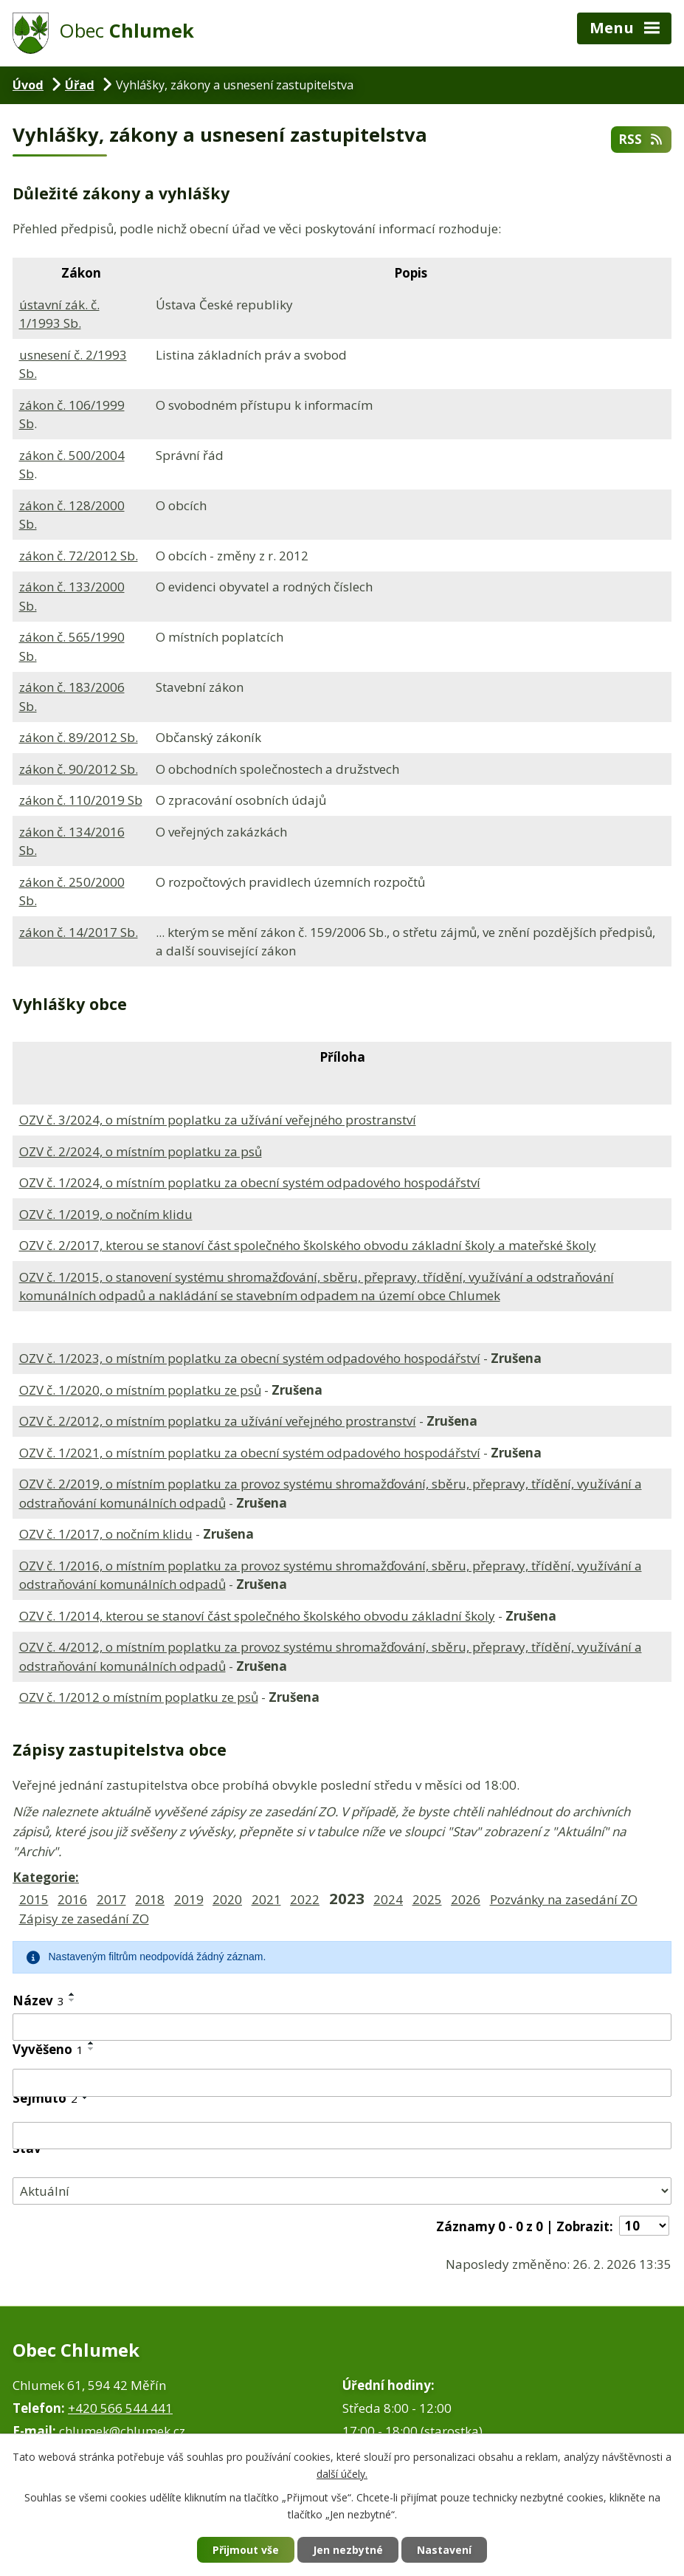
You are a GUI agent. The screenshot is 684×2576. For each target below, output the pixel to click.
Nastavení (444, 2550)
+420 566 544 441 (120, 2408)
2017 (111, 1899)
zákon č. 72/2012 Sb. (78, 555)
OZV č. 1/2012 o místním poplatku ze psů (138, 1697)
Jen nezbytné (348, 2550)
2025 (427, 1899)
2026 (465, 1899)
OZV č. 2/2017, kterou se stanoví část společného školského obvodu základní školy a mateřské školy (307, 1245)
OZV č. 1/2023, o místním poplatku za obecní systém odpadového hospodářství (249, 1358)
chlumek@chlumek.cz (122, 2430)
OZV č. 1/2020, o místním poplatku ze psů (140, 1389)
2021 (266, 1899)
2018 (150, 1899)
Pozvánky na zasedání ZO (564, 1899)
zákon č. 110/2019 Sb (80, 799)
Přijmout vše (246, 2550)
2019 (189, 1899)
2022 (304, 1899)
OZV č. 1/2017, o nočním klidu (106, 1533)
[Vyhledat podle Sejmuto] (342, 2136)
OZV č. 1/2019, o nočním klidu (106, 1214)
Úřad (79, 85)
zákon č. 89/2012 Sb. (78, 737)
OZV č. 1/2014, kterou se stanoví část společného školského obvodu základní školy (257, 1615)
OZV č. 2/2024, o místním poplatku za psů (140, 1151)
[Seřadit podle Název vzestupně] (72, 1994)
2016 (72, 1899)
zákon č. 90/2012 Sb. (78, 768)
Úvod (28, 85)
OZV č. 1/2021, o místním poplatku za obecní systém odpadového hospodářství (249, 1452)
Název (38, 2000)
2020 (227, 1899)
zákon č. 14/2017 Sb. (78, 932)
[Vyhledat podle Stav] (342, 2191)
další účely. (342, 2474)
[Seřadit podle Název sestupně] (72, 2000)
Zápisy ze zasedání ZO (84, 1918)
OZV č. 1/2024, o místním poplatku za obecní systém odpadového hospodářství (249, 1182)
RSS (641, 139)
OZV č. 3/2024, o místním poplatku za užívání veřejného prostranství (217, 1119)
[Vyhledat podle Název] (342, 2027)
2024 (388, 1899)
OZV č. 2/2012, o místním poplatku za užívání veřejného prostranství (217, 1420)
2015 (34, 1899)
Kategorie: (46, 1877)
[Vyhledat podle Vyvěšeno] (342, 2083)
